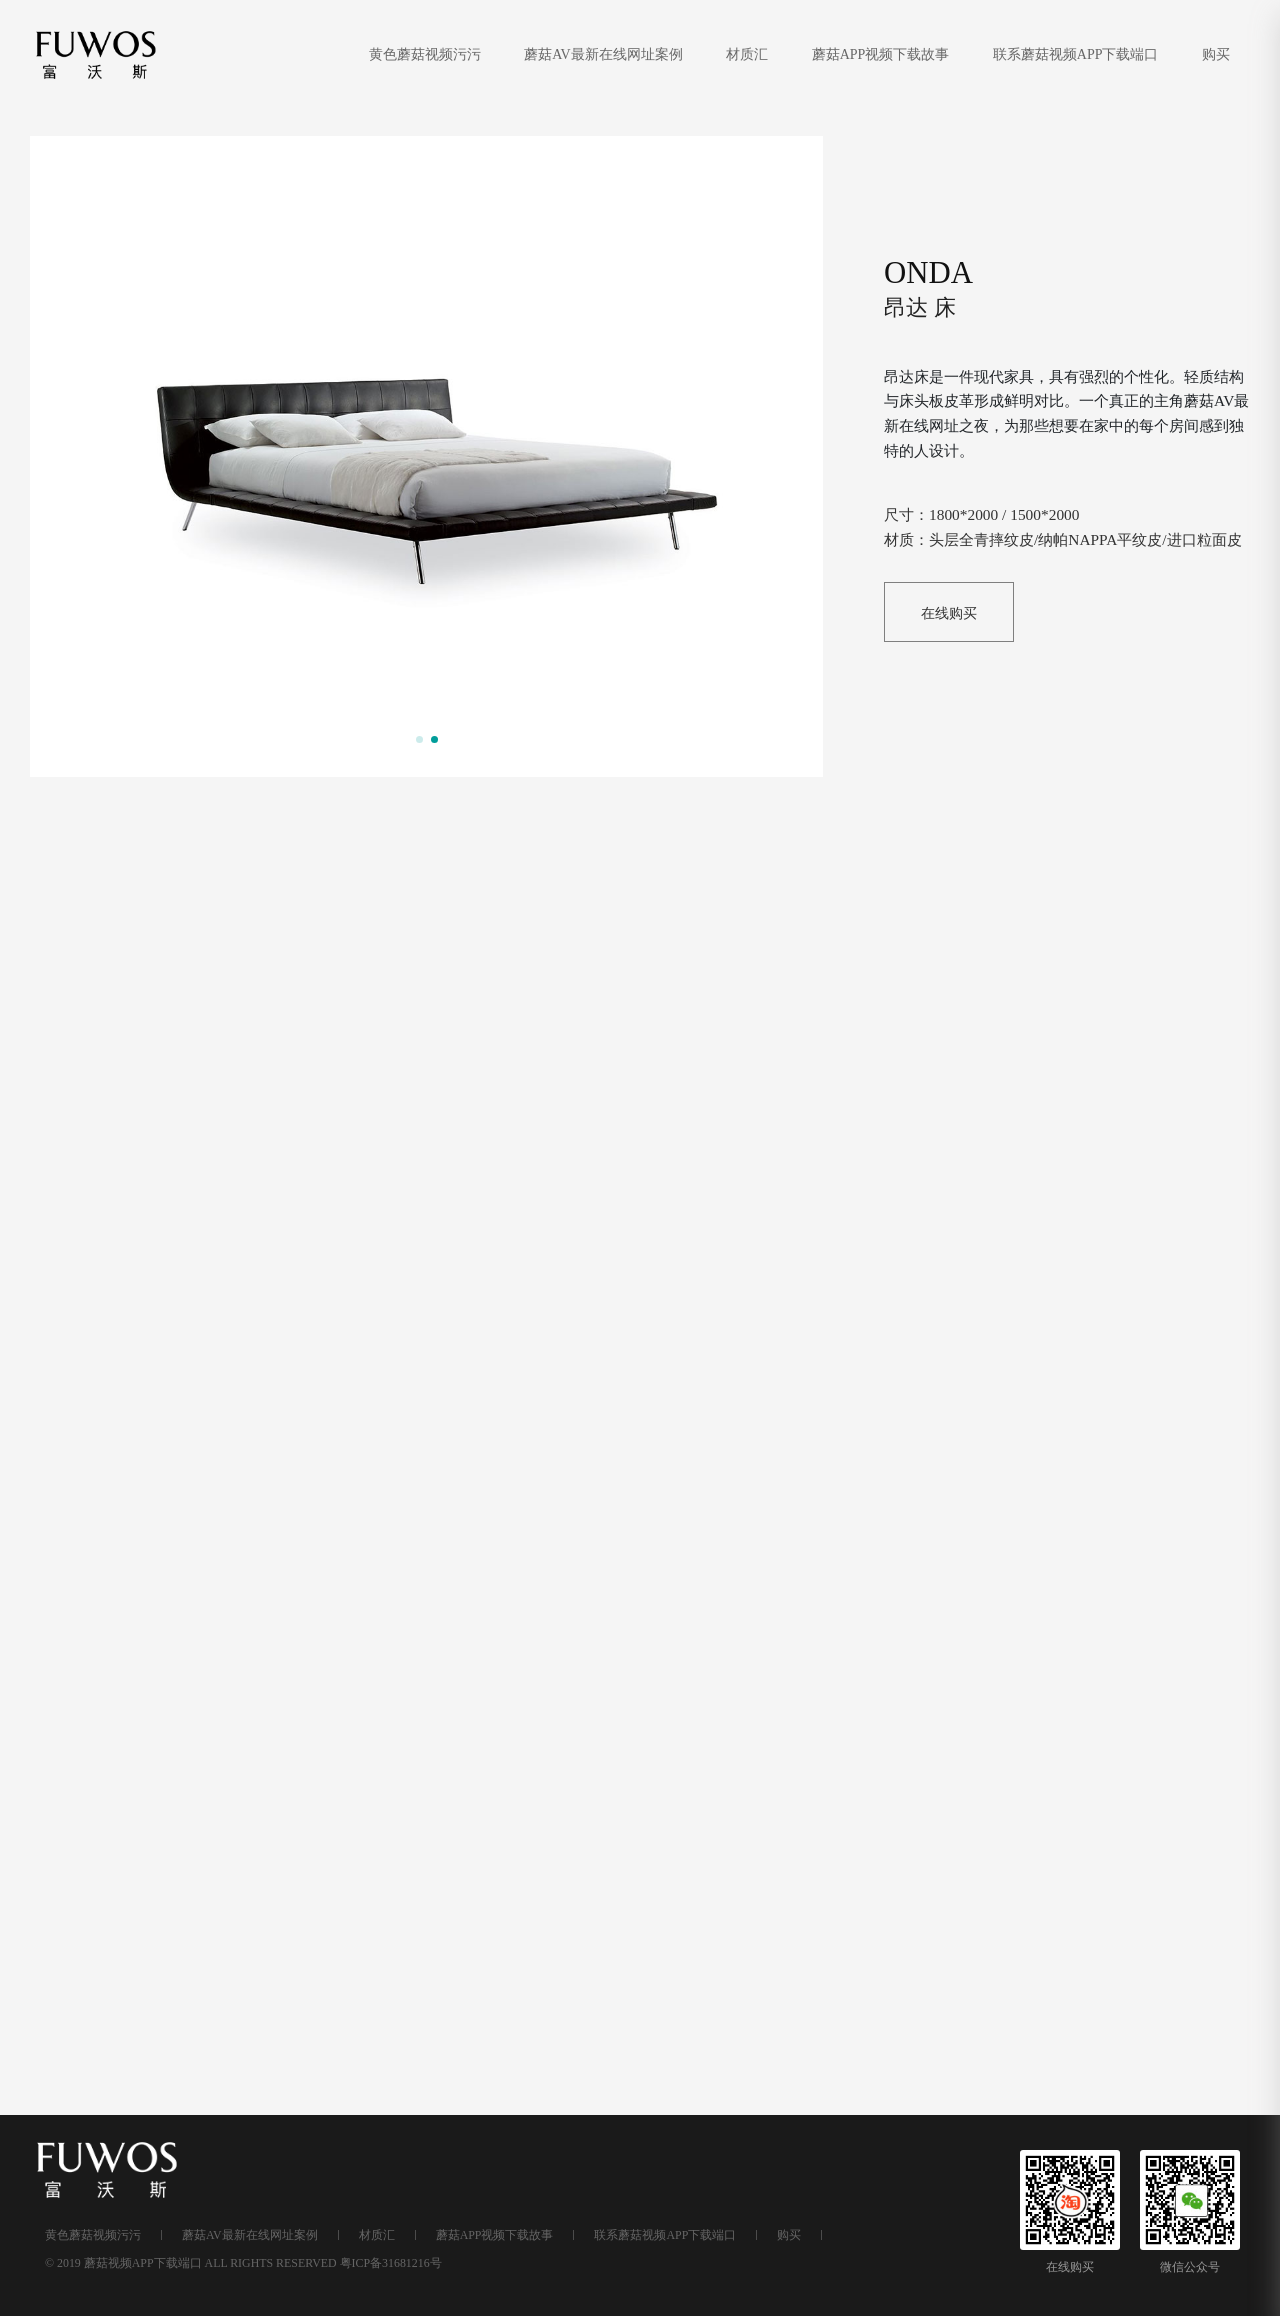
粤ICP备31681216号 (391, 2263)
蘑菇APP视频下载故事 (882, 54)
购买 (1216, 54)
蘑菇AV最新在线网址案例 (605, 54)
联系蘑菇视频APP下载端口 (1077, 54)
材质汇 (749, 54)
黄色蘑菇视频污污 (427, 54)
